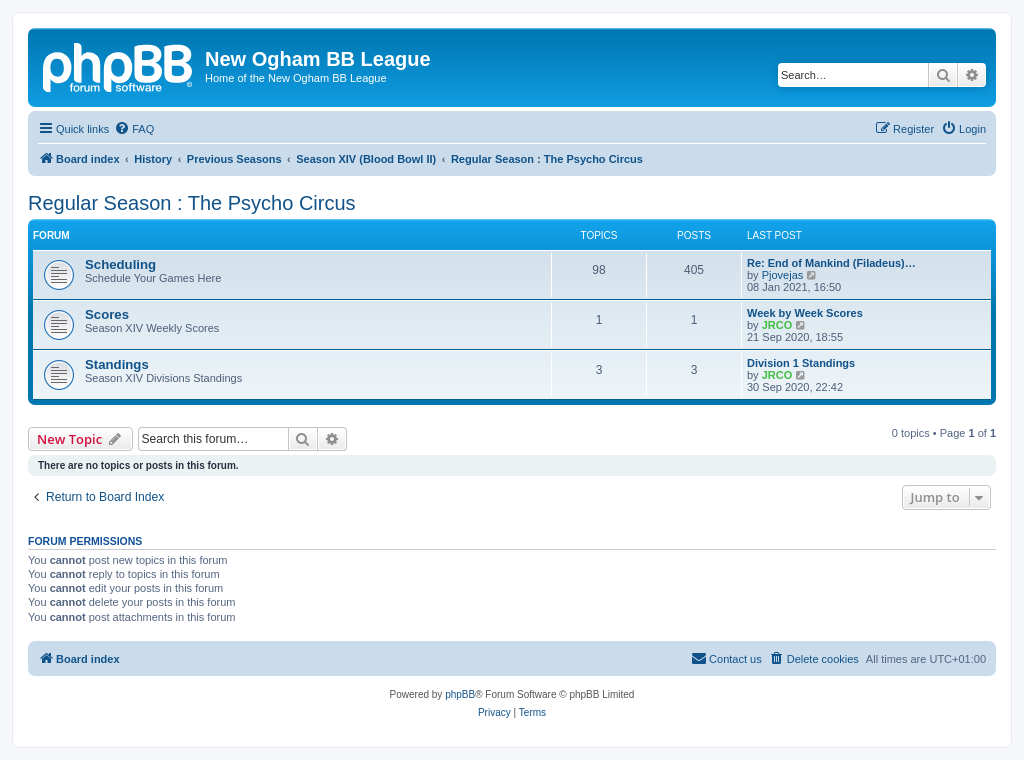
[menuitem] (134, 129)
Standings (117, 364)
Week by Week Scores (805, 313)
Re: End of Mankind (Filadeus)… (831, 263)
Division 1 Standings (801, 363)
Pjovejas (783, 275)
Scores (107, 314)
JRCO (777, 325)
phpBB (460, 694)
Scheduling (120, 264)
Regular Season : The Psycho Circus (192, 203)
